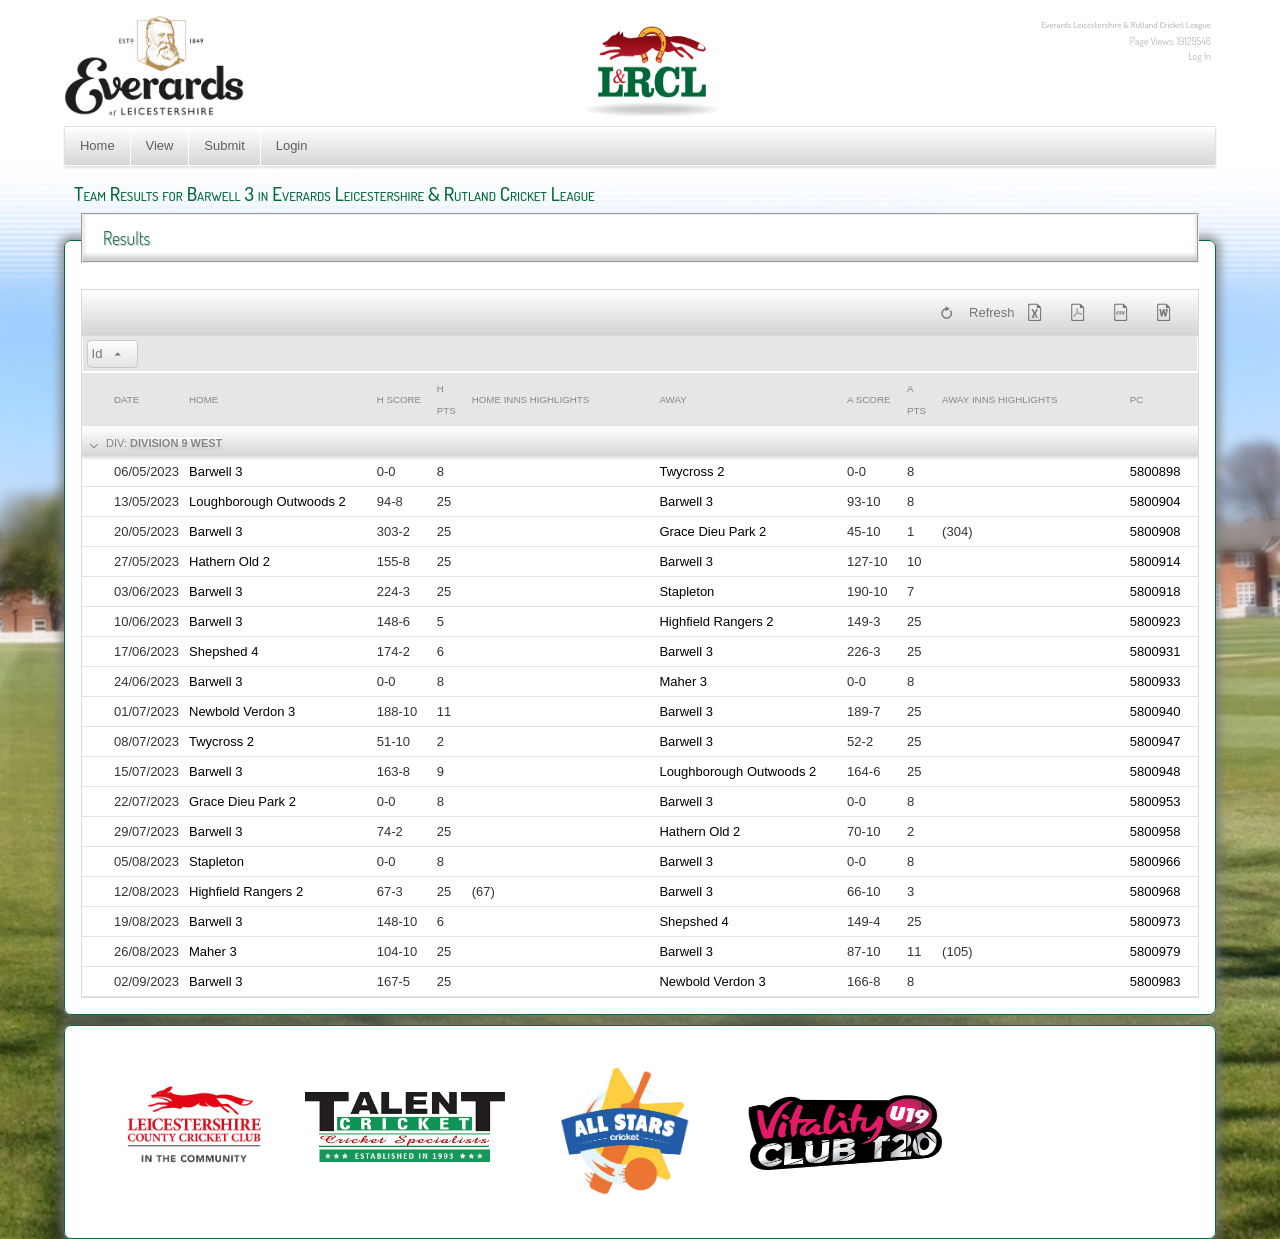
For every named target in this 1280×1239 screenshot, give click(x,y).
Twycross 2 (691, 471)
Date (126, 399)
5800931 (1155, 651)
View (160, 145)
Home (97, 145)
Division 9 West (176, 443)
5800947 (1155, 741)
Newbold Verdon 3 (242, 711)
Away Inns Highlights (999, 399)
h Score (399, 399)
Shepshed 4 (223, 651)
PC (1137, 399)
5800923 (1155, 621)
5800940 (1155, 711)
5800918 (1155, 591)
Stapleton (686, 591)
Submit (224, 145)
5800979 (1155, 951)
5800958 (1155, 831)
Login (292, 145)
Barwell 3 (215, 471)
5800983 (1155, 981)
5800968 (1155, 891)
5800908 (1155, 531)
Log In (1199, 56)
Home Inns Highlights (531, 399)
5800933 (1155, 681)
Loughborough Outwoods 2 (267, 501)
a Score (868, 399)
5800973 (1155, 921)
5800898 (1155, 471)
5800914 (1155, 561)
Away (672, 399)
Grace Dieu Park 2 (712, 531)
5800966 (1155, 861)
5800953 (1155, 801)
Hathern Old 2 (229, 561)
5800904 (1155, 501)
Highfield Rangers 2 (716, 621)
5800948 (1155, 771)
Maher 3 (683, 681)
